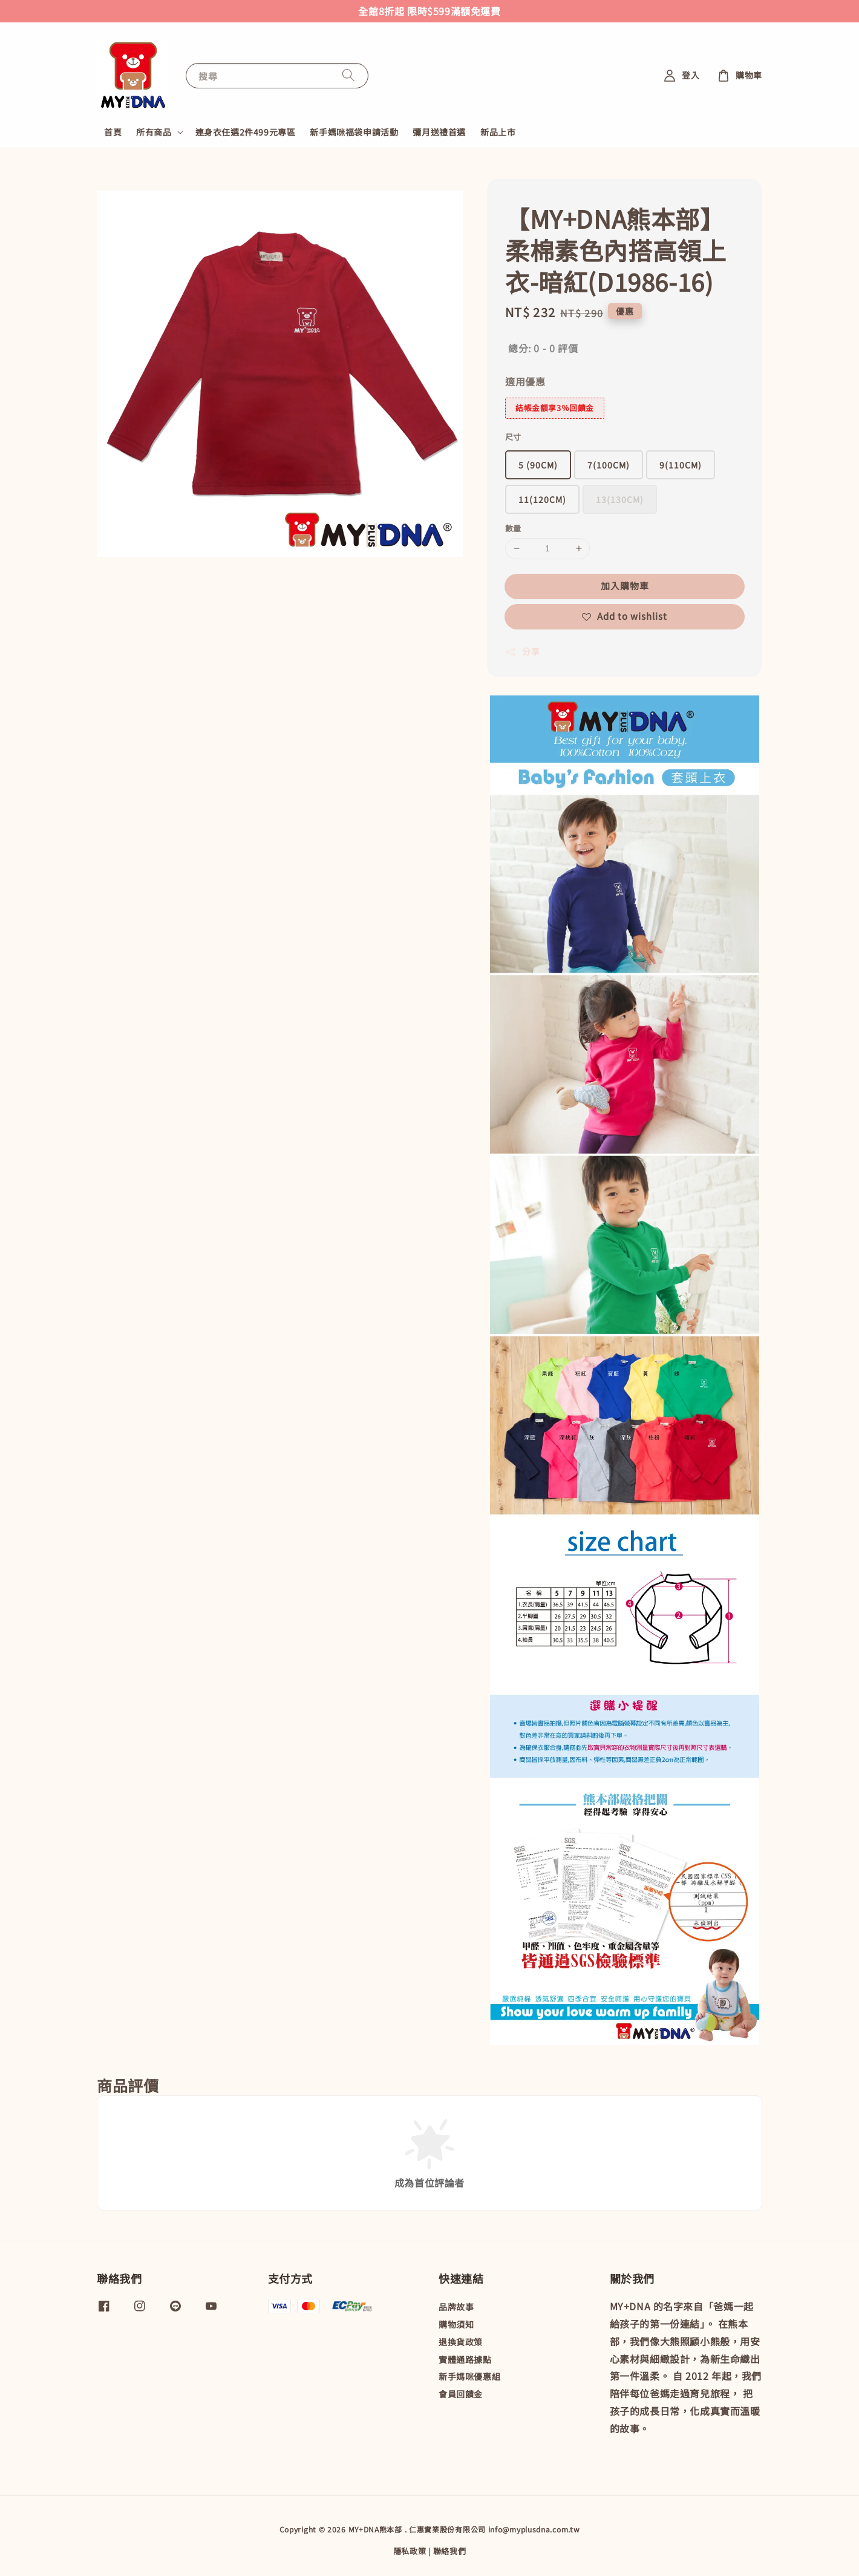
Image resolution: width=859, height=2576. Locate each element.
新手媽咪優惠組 (469, 2376)
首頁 (113, 132)
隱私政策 (409, 2551)
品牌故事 (456, 2307)
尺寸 (513, 436)
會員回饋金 (461, 2394)
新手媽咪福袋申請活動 (354, 132)
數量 (513, 528)
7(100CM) (608, 465)
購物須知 (456, 2324)
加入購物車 (625, 585)
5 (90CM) (538, 465)
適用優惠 (525, 381)
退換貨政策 (461, 2342)
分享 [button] (522, 651)
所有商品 (153, 131)
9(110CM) (680, 465)
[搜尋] (348, 75)
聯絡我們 (449, 2551)
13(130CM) (620, 499)
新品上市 (497, 132)
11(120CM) (542, 499)
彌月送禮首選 (439, 132)
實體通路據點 (465, 2359)
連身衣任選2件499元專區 (245, 132)
